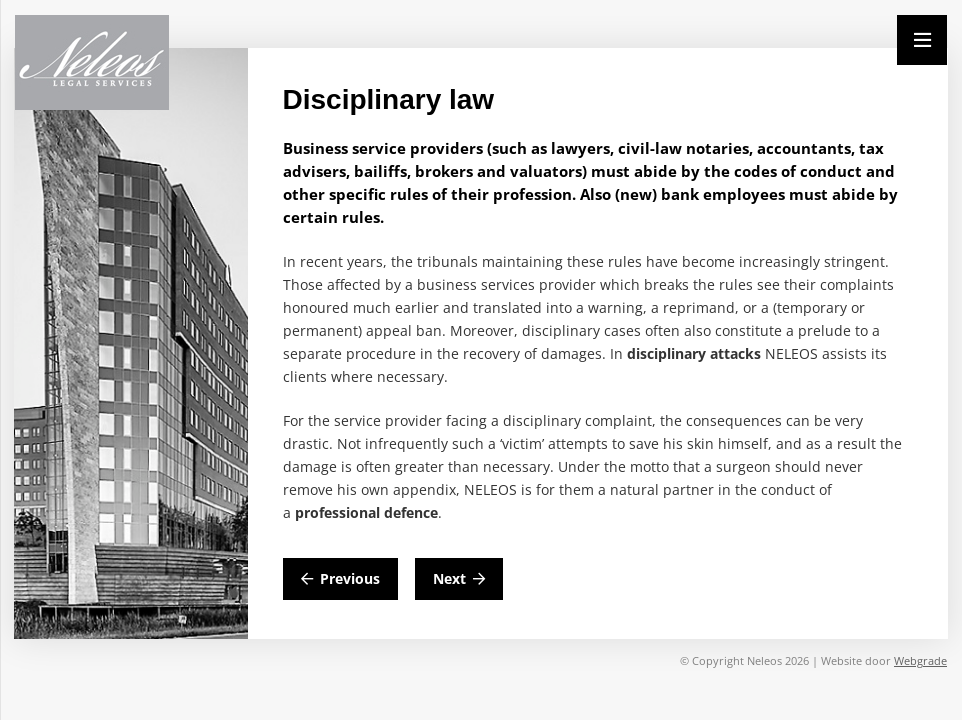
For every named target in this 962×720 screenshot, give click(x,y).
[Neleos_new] (92, 62)
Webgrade (920, 660)
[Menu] (922, 40)
